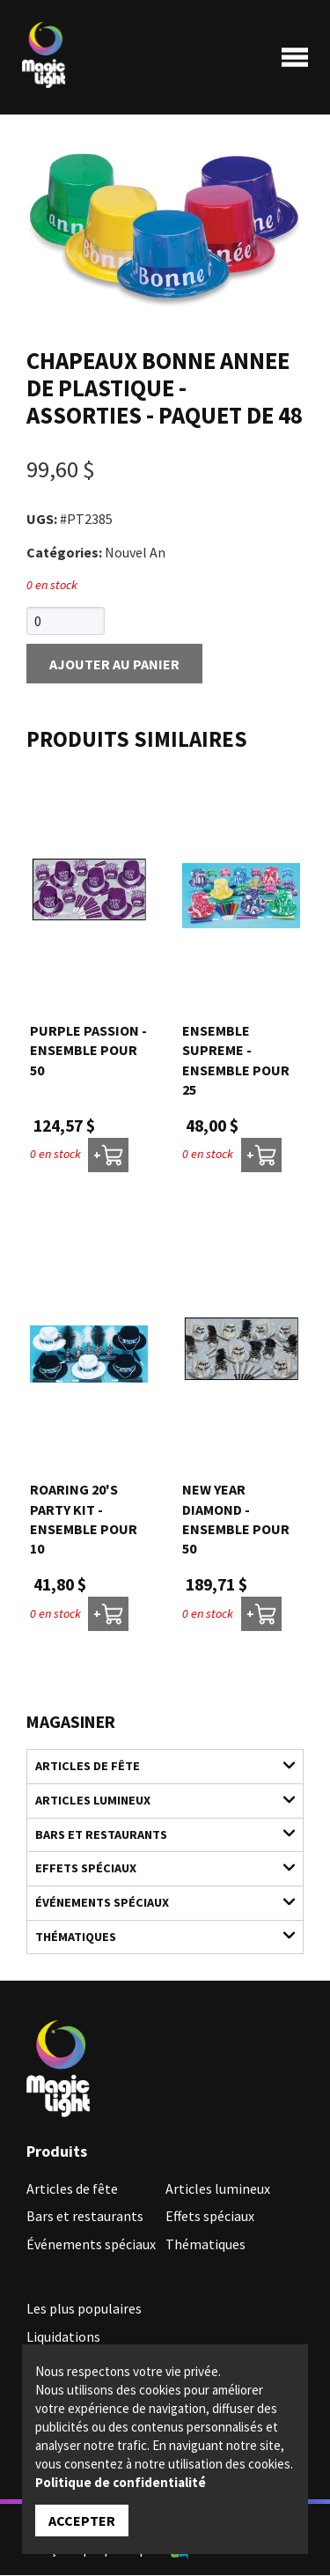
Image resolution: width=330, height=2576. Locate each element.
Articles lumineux (155, 1800)
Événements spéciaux (155, 1902)
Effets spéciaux (155, 1868)
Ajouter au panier (114, 665)
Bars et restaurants (155, 1834)
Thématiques (155, 1936)
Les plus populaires (84, 2309)
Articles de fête (155, 1766)
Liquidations (63, 2337)
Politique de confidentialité (120, 2482)
